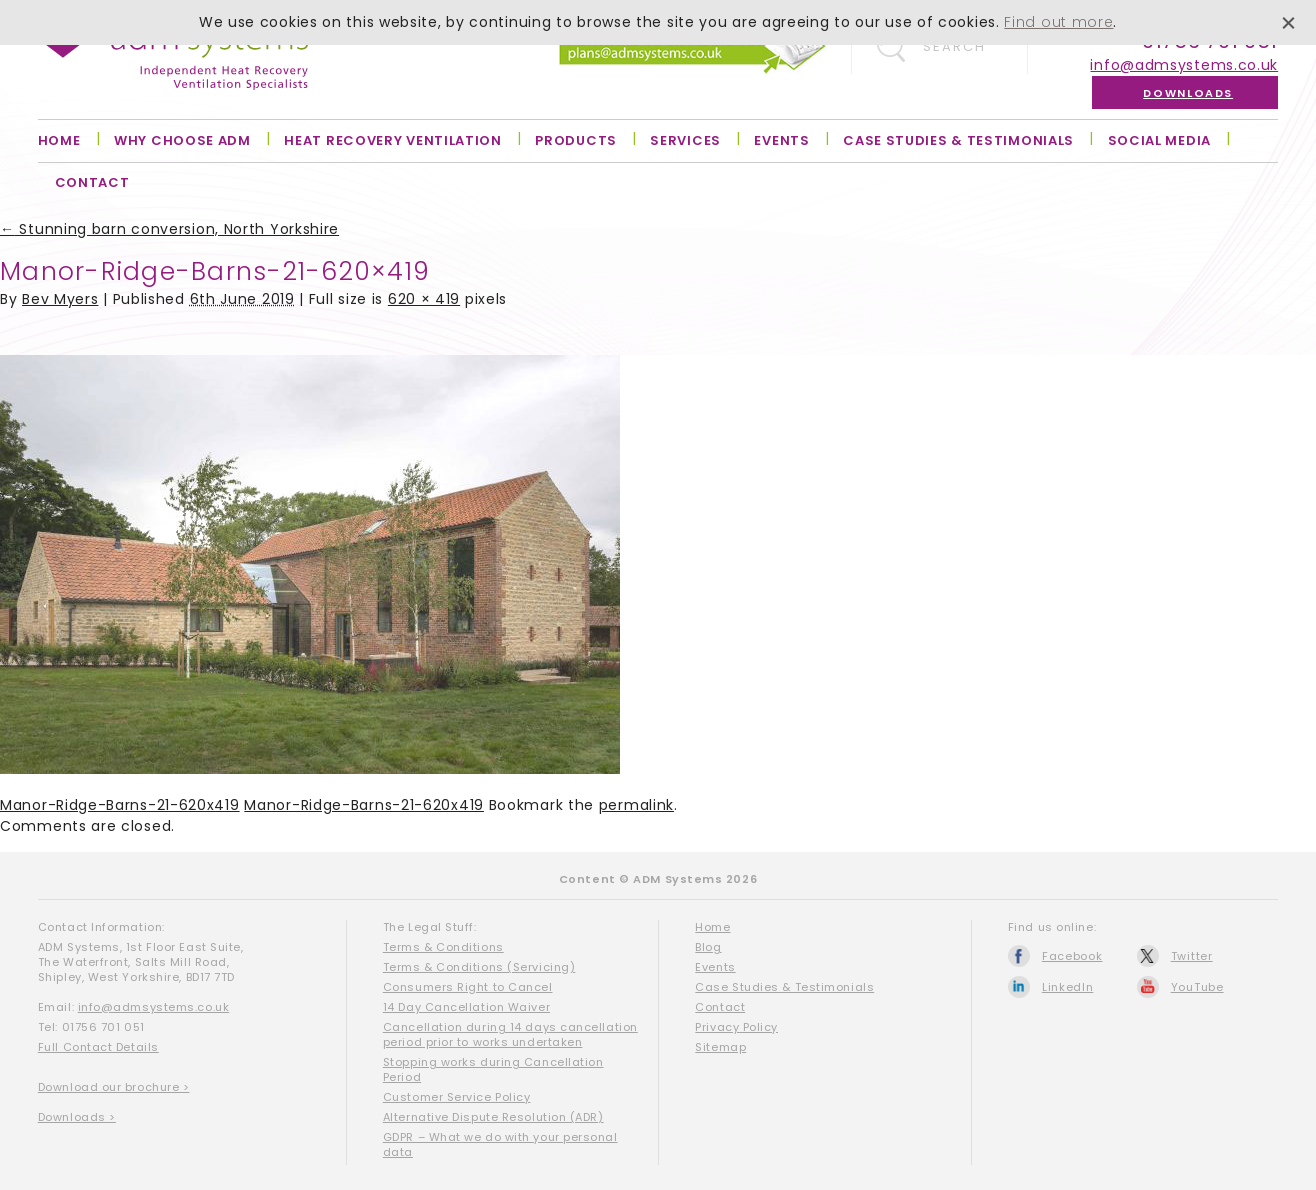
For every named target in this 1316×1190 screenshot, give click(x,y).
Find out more (1058, 22)
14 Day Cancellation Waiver (466, 1007)
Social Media (1159, 140)
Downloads (1188, 93)
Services (685, 140)
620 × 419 (424, 299)
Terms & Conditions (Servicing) (479, 967)
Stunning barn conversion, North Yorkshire (169, 229)
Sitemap (720, 1047)
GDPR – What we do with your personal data (500, 1144)
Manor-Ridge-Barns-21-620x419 (120, 805)
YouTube (1197, 987)
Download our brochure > (114, 1087)
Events (781, 140)
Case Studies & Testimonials (958, 140)
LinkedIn (1068, 987)
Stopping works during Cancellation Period (493, 1069)
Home (59, 140)
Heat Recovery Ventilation (393, 140)
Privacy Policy (736, 1027)
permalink (636, 805)
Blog (708, 947)
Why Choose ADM (182, 140)
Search (954, 46)
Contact (92, 182)
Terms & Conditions (443, 947)
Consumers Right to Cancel (468, 987)
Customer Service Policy (457, 1097)
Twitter (1192, 956)
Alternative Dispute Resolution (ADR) (493, 1117)
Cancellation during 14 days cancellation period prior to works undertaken (510, 1034)
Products (576, 140)
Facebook (1072, 956)
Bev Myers (60, 299)
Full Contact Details (98, 1047)
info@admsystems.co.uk (1184, 65)
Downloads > (77, 1117)
